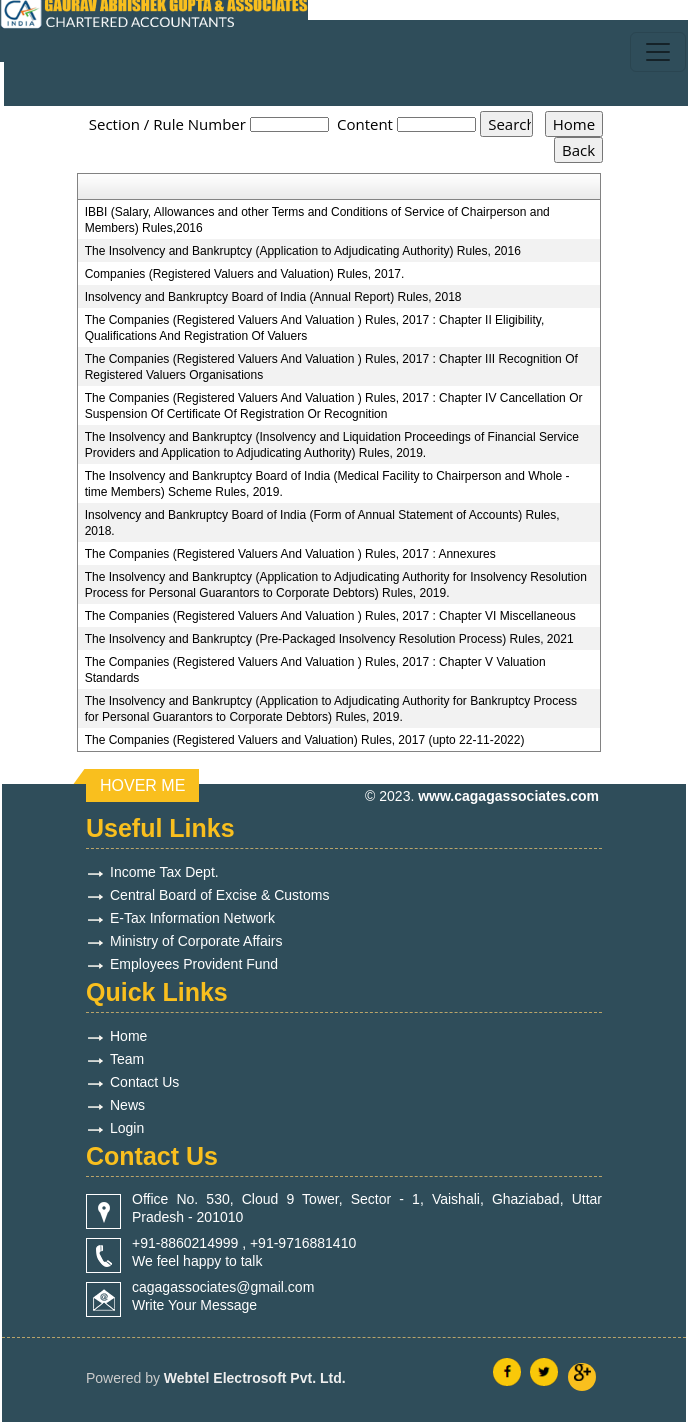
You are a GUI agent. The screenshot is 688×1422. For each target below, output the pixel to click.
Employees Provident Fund (194, 964)
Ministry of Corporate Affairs (196, 941)
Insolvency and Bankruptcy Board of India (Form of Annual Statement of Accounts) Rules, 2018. (322, 523)
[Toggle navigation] (658, 52)
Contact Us (144, 1082)
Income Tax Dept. (164, 872)
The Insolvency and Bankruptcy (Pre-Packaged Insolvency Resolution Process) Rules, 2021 (329, 639)
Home (128, 1036)
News (127, 1105)
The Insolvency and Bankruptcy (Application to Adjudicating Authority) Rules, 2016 (303, 251)
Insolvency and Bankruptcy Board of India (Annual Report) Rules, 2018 (273, 297)
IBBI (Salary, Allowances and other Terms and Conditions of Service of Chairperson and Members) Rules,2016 (317, 220)
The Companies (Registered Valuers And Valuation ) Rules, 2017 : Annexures (290, 554)
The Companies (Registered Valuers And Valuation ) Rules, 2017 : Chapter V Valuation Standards (315, 670)
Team (127, 1059)
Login (127, 1128)
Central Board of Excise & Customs (219, 895)
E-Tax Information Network (192, 918)
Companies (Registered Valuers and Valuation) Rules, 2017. (245, 274)
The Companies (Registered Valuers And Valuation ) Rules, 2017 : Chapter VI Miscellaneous (330, 616)
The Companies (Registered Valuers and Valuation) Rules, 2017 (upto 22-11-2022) (305, 740)
